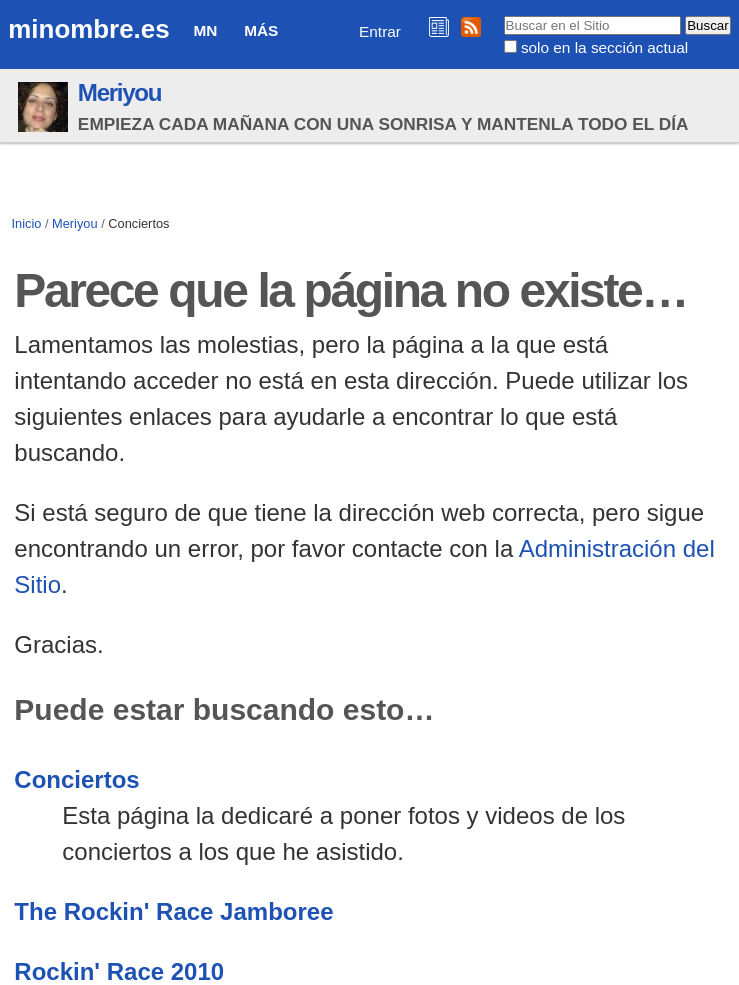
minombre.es (88, 29)
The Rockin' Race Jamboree (173, 911)
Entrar (380, 31)
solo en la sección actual (604, 47)
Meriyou (119, 92)
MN (205, 30)
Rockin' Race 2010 (119, 971)
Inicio (27, 223)
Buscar (502, 15)
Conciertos (76, 779)
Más (261, 30)
